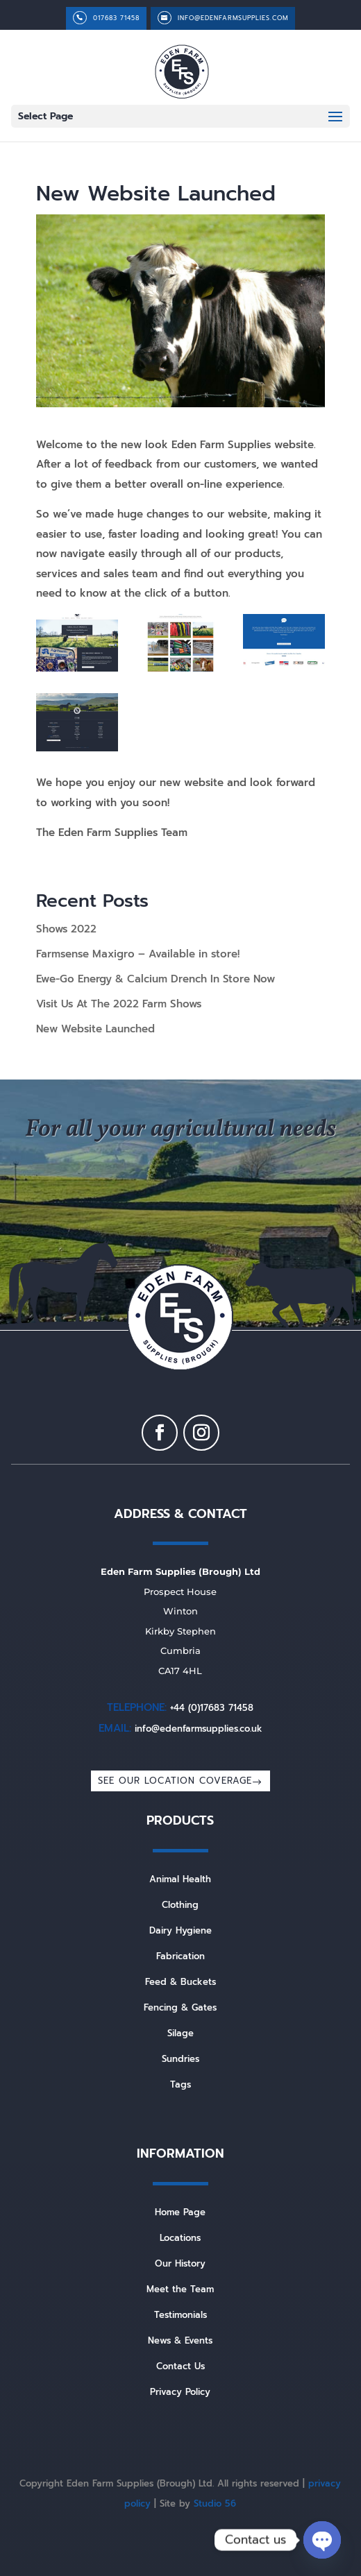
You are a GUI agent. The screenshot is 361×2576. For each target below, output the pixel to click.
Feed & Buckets (180, 1981)
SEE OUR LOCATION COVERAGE (175, 1780)
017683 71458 (116, 18)
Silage (180, 2033)
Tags (180, 2084)
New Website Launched (95, 1029)
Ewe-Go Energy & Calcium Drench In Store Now (155, 979)
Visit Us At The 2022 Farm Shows (118, 1004)
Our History (180, 2263)
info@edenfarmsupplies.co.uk (198, 1728)
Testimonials (180, 2314)
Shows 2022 (66, 929)
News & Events (180, 2340)
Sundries (180, 2058)
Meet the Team (180, 2289)
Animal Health (180, 1879)
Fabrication (180, 1956)
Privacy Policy (180, 2391)
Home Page (180, 2212)
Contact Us (180, 2366)
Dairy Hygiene (180, 1930)
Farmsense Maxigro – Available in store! (138, 954)
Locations (180, 2237)
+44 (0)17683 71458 (211, 1707)
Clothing (180, 1904)
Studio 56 (215, 2503)
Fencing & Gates (180, 2007)
